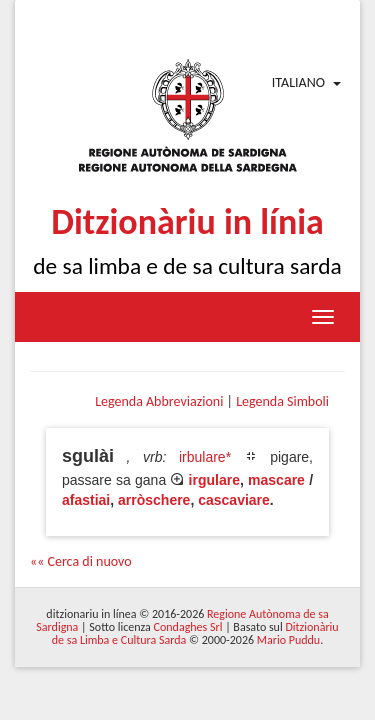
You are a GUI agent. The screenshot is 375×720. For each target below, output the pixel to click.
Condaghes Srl (188, 627)
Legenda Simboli (282, 401)
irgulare (214, 480)
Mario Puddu (288, 640)
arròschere (154, 500)
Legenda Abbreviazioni (159, 401)
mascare (276, 480)
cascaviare (234, 500)
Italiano (298, 82)
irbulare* (205, 457)
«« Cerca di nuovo (81, 561)
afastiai (86, 500)
